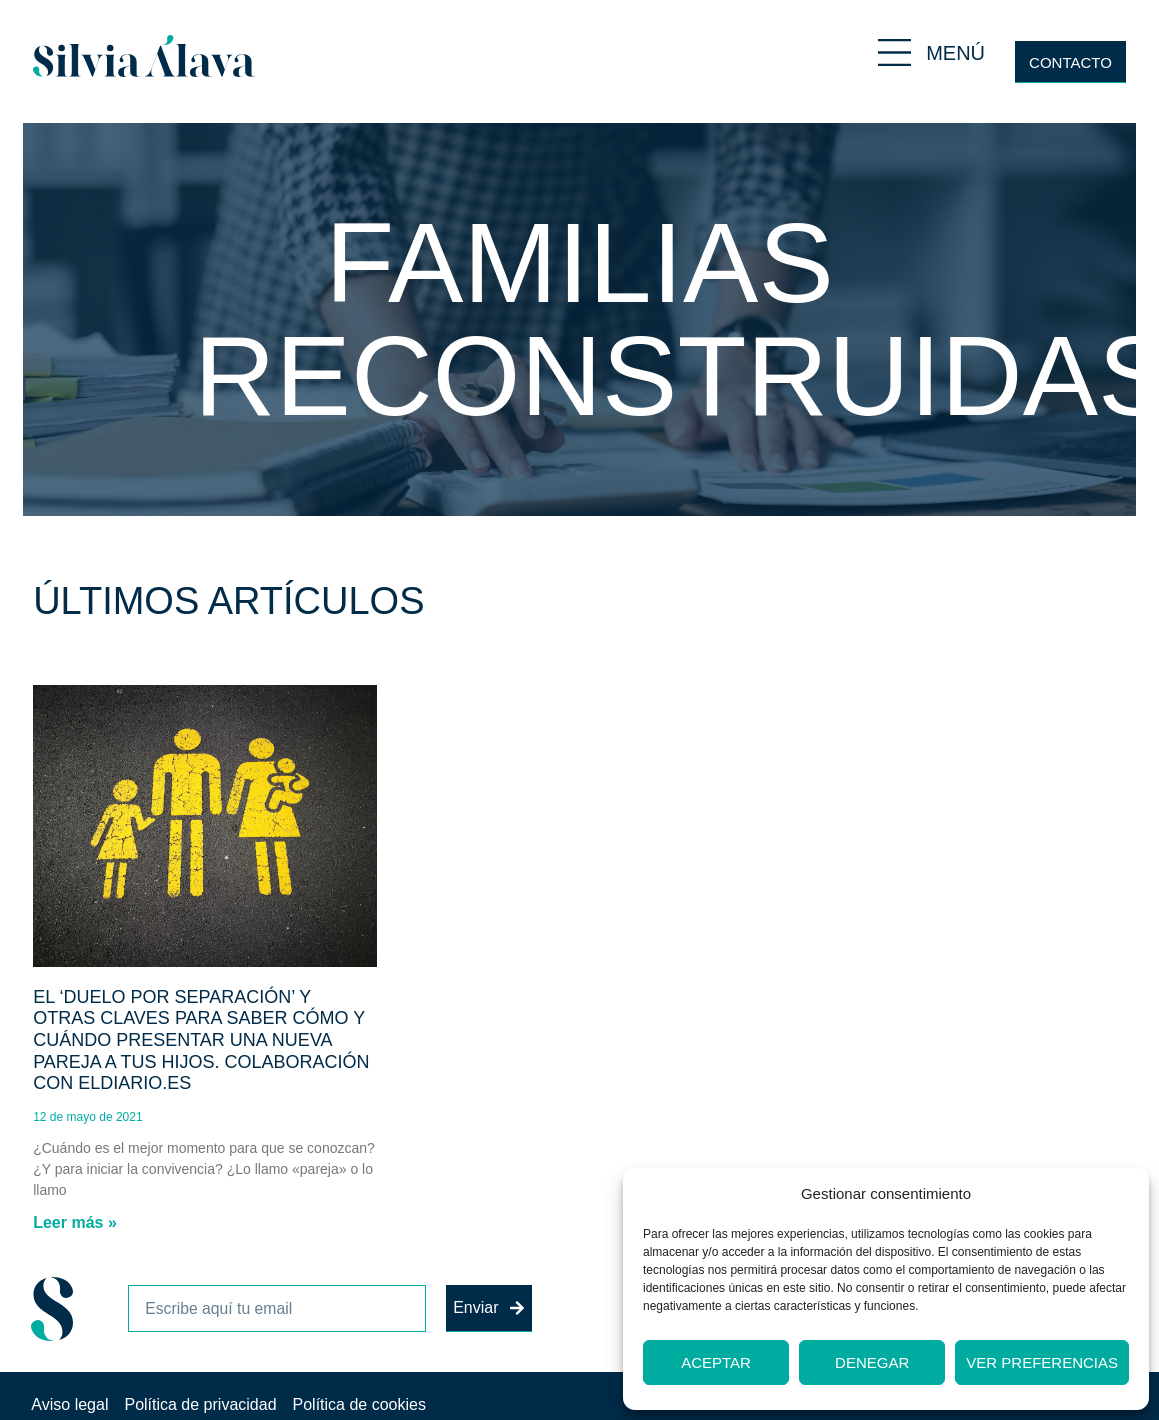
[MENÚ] (894, 52)
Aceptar (716, 1362)
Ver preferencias (1042, 1362)
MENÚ (955, 53)
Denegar (872, 1362)
